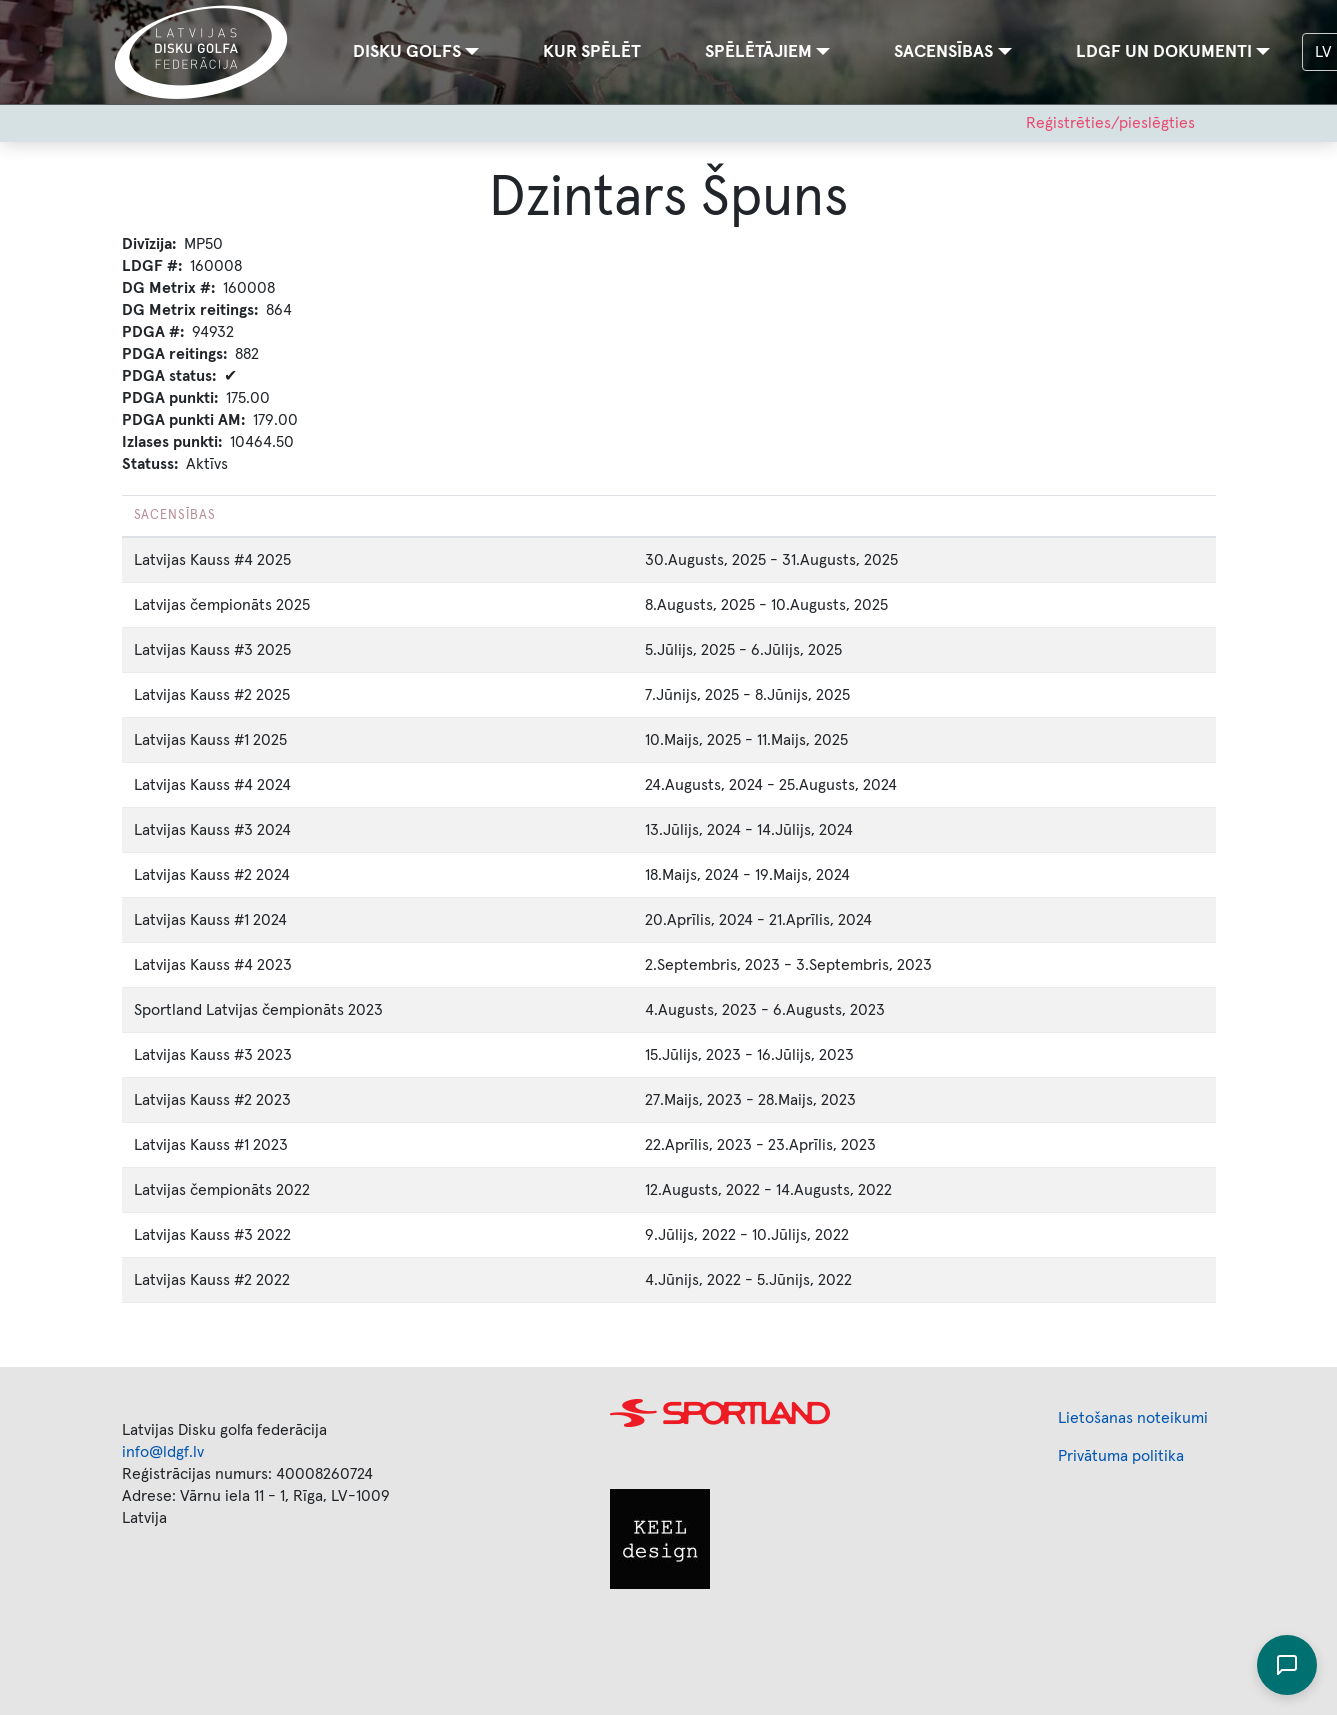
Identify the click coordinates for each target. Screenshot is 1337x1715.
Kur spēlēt (592, 52)
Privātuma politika (1121, 1456)
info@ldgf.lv (163, 1452)
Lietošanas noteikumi (1133, 1418)
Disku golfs (407, 52)
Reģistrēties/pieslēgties (1110, 123)
